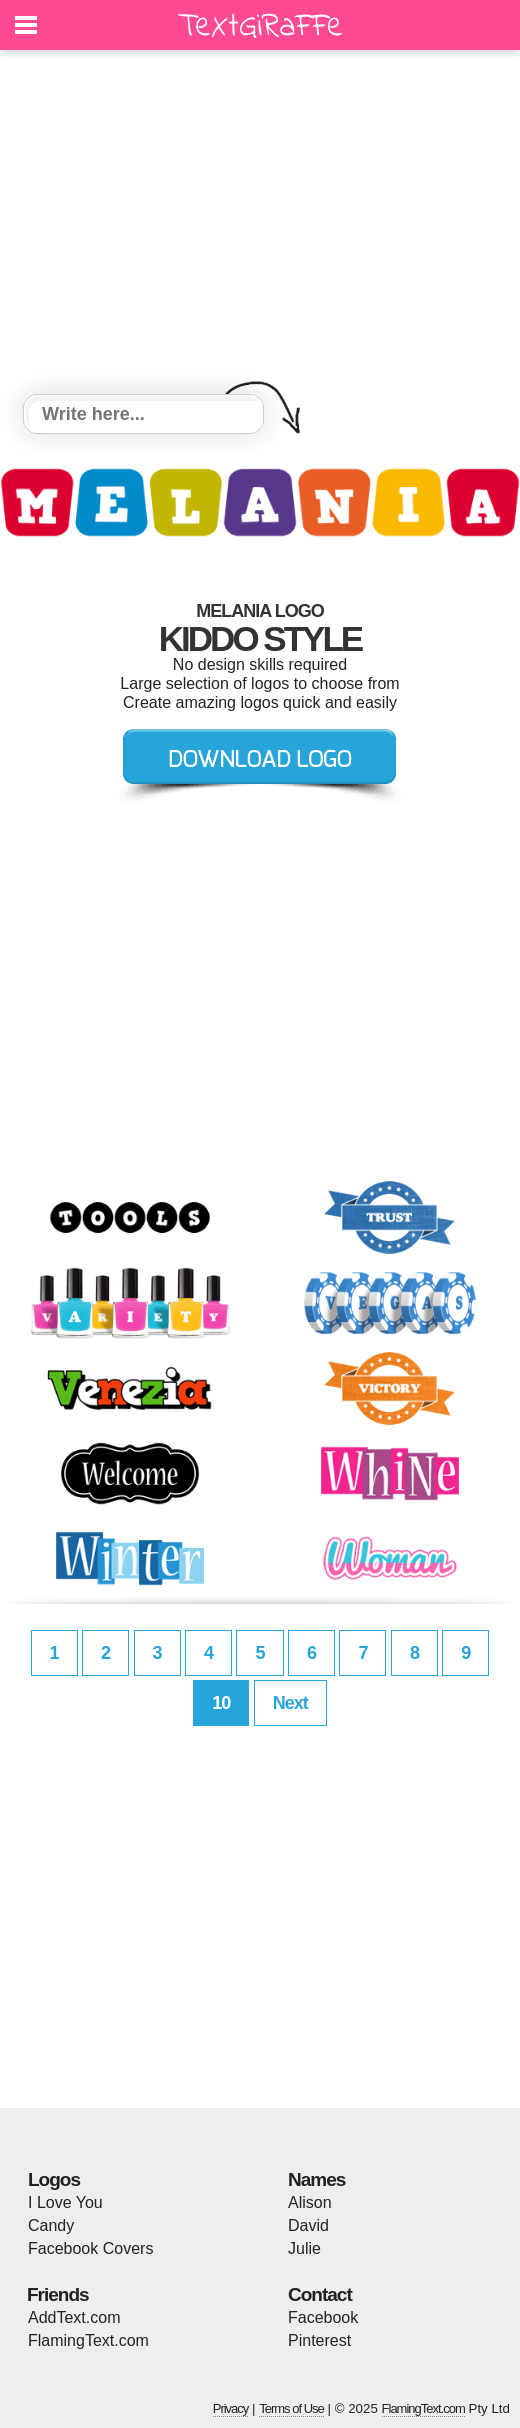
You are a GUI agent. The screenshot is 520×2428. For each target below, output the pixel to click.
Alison (310, 2202)
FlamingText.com (88, 2340)
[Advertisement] (260, 225)
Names (316, 2179)
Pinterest (319, 2340)
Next (290, 1703)
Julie (304, 2248)
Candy (51, 2225)
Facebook (323, 2317)
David (308, 2225)
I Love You (65, 2202)
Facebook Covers (90, 2248)
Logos (54, 2179)
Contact (320, 2294)
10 (221, 1703)
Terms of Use (291, 2408)
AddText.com (74, 2317)
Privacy (231, 2408)
